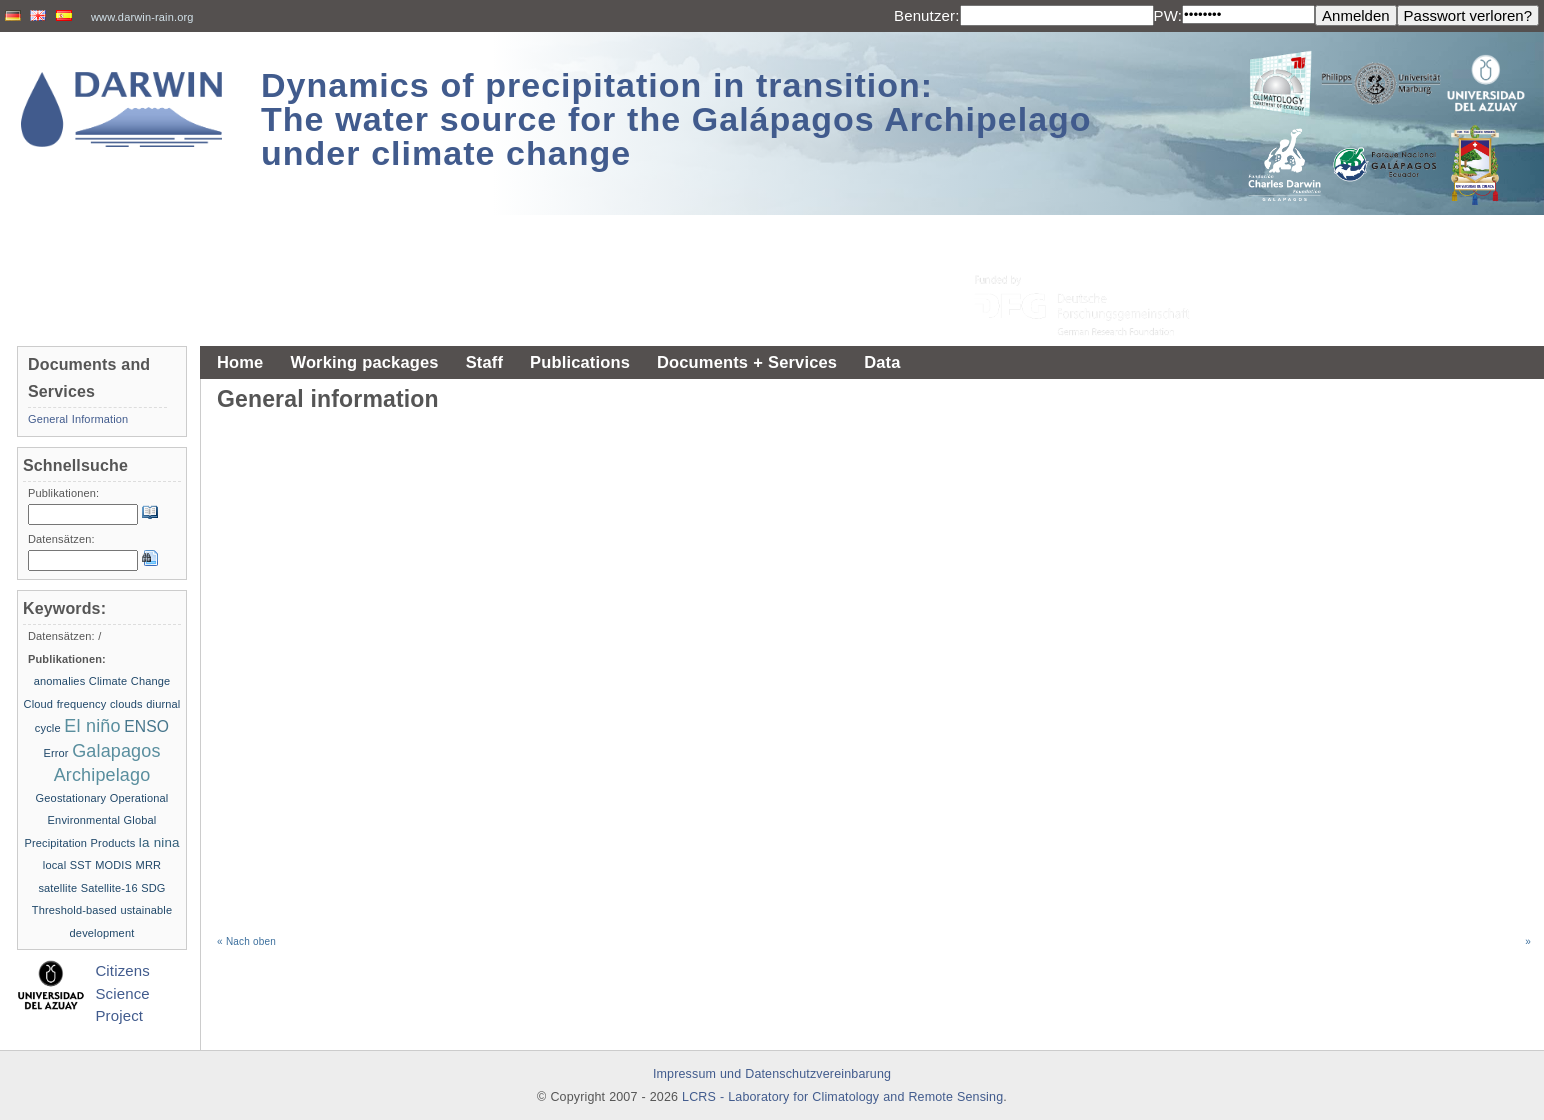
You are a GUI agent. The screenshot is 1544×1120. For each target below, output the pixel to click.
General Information (78, 419)
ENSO (146, 726)
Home (240, 362)
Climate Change (130, 681)
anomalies (60, 681)
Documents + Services (747, 362)
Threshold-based (74, 910)
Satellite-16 (109, 888)
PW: (1168, 15)
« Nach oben (246, 941)
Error (55, 753)
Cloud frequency (65, 704)
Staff (484, 362)
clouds (126, 704)
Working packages (364, 362)
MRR (149, 865)
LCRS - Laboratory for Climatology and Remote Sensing (842, 1097)
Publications (580, 362)
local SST (67, 865)
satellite (57, 888)
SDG (153, 888)
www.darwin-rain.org (142, 17)
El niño (92, 726)
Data (882, 362)
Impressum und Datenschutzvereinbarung (772, 1074)
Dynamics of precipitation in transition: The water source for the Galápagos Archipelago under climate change (676, 119)
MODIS (113, 865)
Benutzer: (927, 15)
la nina (159, 842)
